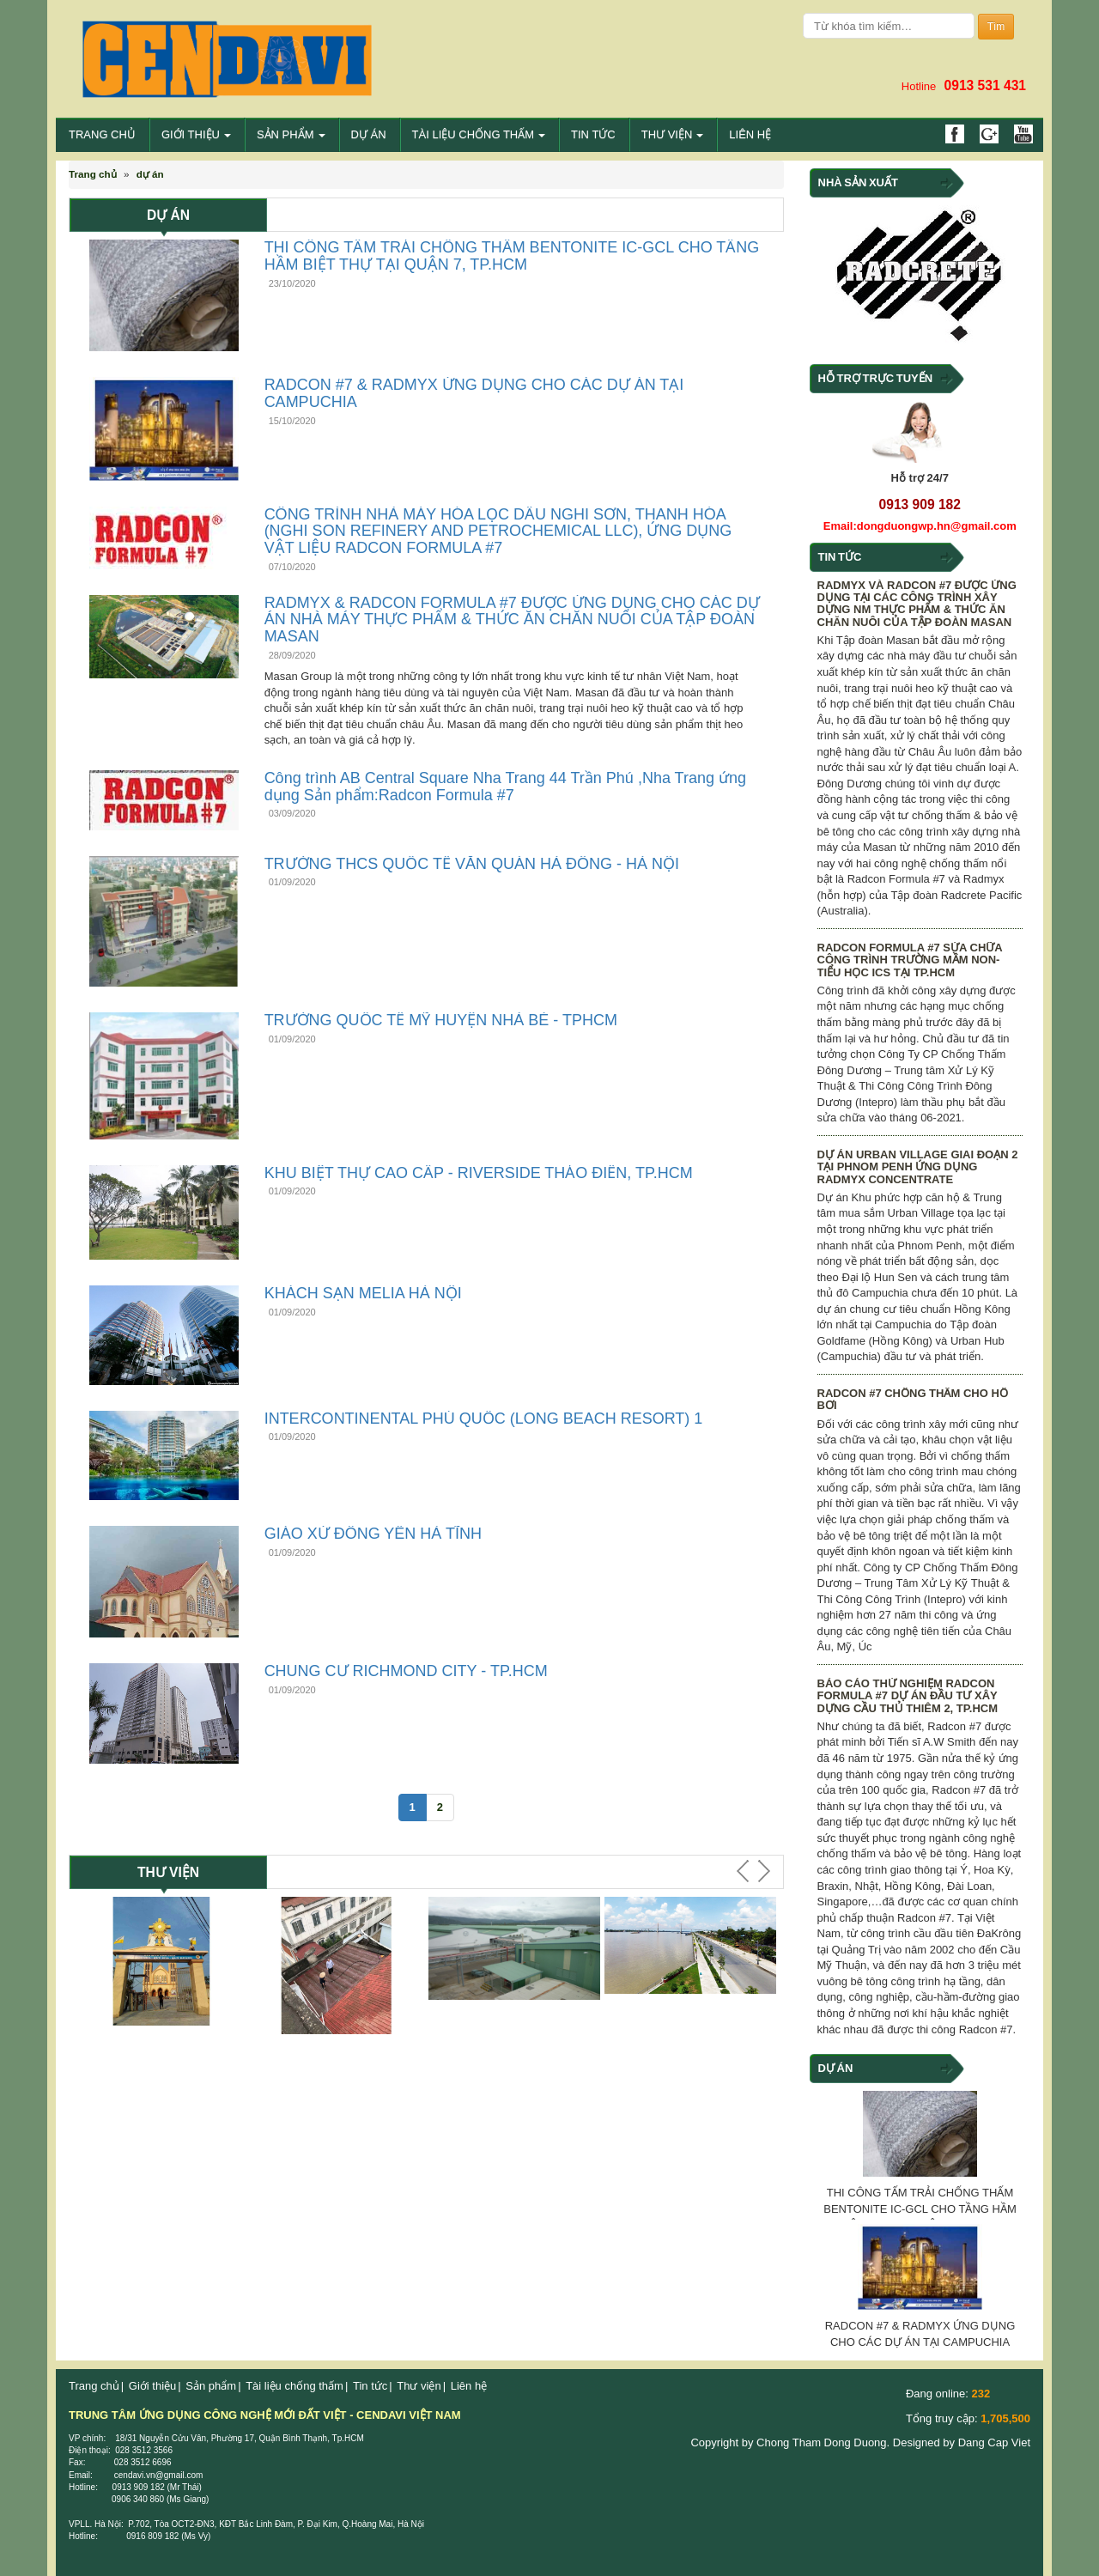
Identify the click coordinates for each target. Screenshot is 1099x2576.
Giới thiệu (196, 134)
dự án (150, 173)
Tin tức (593, 134)
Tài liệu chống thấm (479, 134)
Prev (745, 1871)
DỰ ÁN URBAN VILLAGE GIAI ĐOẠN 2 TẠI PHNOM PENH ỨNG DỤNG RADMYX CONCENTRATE (917, 1167)
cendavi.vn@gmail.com (159, 2475)
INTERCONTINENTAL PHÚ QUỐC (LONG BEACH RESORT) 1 (483, 1418)
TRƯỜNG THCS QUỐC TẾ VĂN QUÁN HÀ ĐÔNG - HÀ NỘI (471, 863)
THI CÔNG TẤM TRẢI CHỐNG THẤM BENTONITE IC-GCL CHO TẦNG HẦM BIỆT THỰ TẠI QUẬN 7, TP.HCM (512, 256)
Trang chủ (102, 134)
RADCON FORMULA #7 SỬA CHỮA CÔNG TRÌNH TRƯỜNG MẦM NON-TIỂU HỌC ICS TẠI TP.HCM (910, 960)
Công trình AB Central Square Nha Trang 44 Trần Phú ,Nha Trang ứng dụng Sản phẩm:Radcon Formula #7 (505, 786)
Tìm (996, 27)
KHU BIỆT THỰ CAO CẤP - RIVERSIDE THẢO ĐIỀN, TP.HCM (478, 1173)
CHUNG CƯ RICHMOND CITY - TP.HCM (406, 1671)
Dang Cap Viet (992, 2442)
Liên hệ (750, 134)
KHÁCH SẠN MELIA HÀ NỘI (363, 1293)
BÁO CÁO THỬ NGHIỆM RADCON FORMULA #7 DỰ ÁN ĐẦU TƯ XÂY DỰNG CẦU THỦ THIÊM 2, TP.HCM (908, 1696)
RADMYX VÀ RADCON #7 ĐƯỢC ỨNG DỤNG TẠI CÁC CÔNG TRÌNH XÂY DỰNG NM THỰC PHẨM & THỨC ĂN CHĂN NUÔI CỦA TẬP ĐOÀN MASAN (917, 604)
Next (762, 1871)
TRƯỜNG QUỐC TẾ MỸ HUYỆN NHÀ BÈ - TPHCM (440, 1020)
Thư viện (672, 134)
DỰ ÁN (368, 134)
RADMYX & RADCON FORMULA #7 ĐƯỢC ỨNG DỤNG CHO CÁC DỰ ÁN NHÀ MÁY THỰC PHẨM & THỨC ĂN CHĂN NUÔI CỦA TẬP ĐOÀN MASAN (512, 620)
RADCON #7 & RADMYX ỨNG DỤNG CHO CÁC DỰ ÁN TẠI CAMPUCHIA (474, 393)
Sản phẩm (291, 134)
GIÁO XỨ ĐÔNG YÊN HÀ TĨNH (373, 1533)
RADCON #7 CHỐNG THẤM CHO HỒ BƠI (912, 1399)
